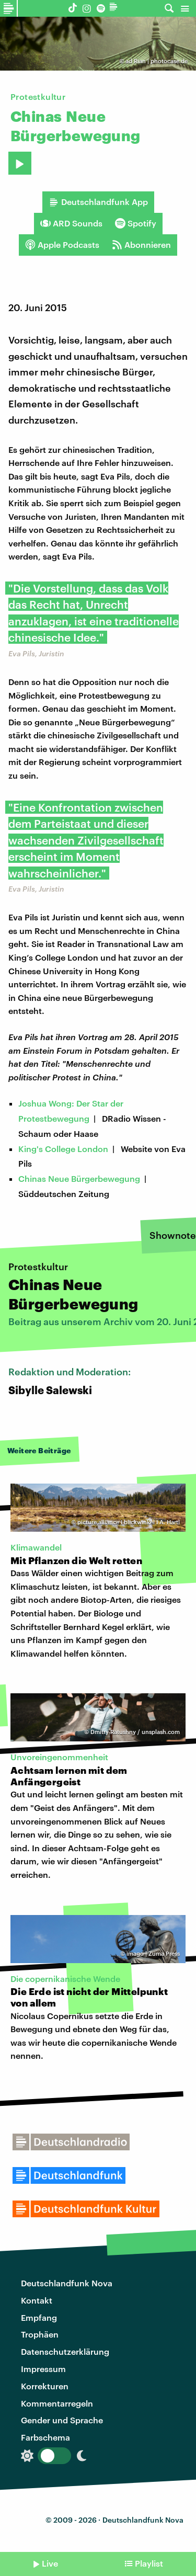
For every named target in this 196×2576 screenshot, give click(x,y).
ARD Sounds (71, 223)
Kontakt (36, 2300)
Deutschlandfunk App (98, 202)
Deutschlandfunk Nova (66, 2283)
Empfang (39, 2317)
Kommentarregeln (57, 2403)
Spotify (135, 223)
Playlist (149, 2563)
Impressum (43, 2369)
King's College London (63, 1149)
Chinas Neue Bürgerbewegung (79, 1178)
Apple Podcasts (62, 245)
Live (50, 2563)
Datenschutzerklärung (65, 2351)
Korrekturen (44, 2386)
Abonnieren (141, 245)
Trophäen (40, 2334)
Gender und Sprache (62, 2420)
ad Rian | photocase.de (156, 61)
